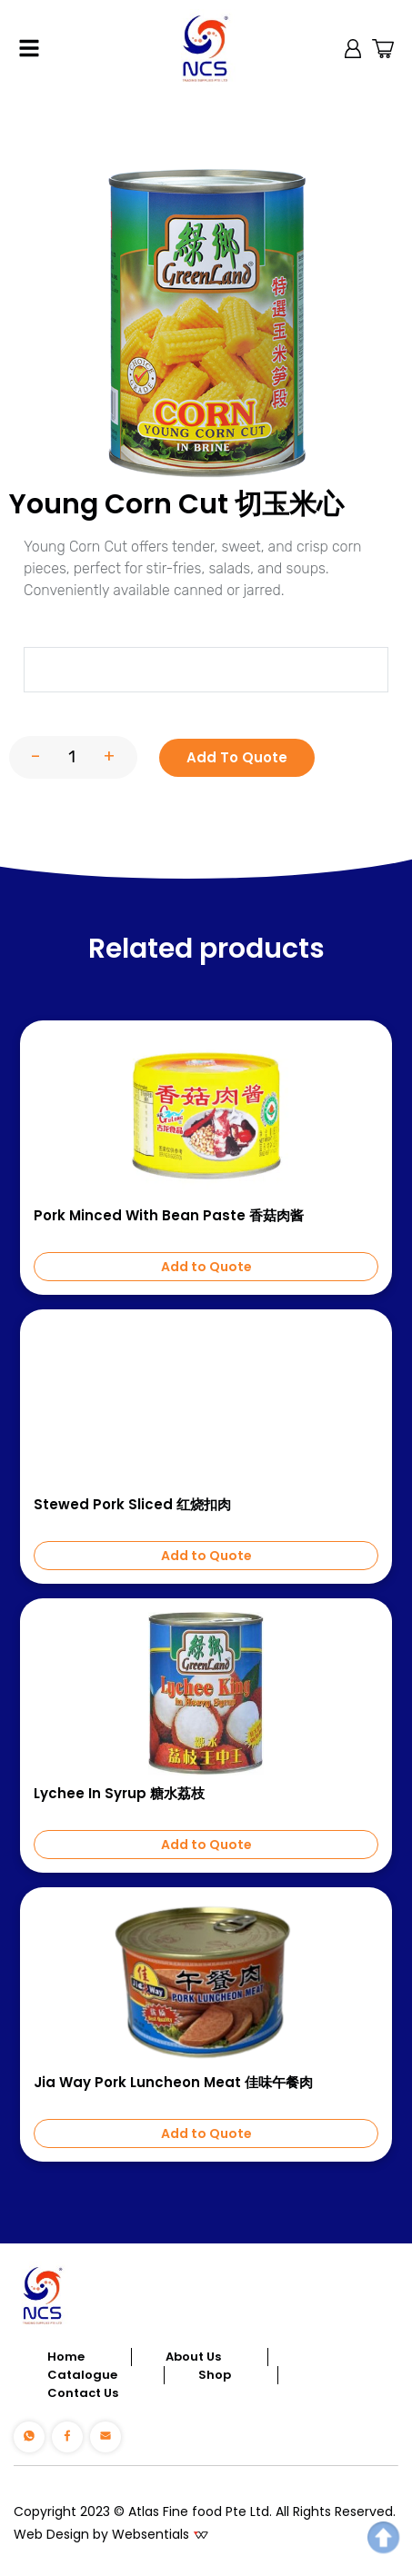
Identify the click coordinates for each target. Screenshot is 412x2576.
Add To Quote (236, 757)
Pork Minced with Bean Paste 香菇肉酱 (169, 1216)
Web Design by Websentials (101, 2534)
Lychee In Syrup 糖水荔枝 (119, 1794)
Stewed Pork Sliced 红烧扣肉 (132, 1505)
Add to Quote (206, 1267)
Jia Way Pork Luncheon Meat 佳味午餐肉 (173, 2083)
